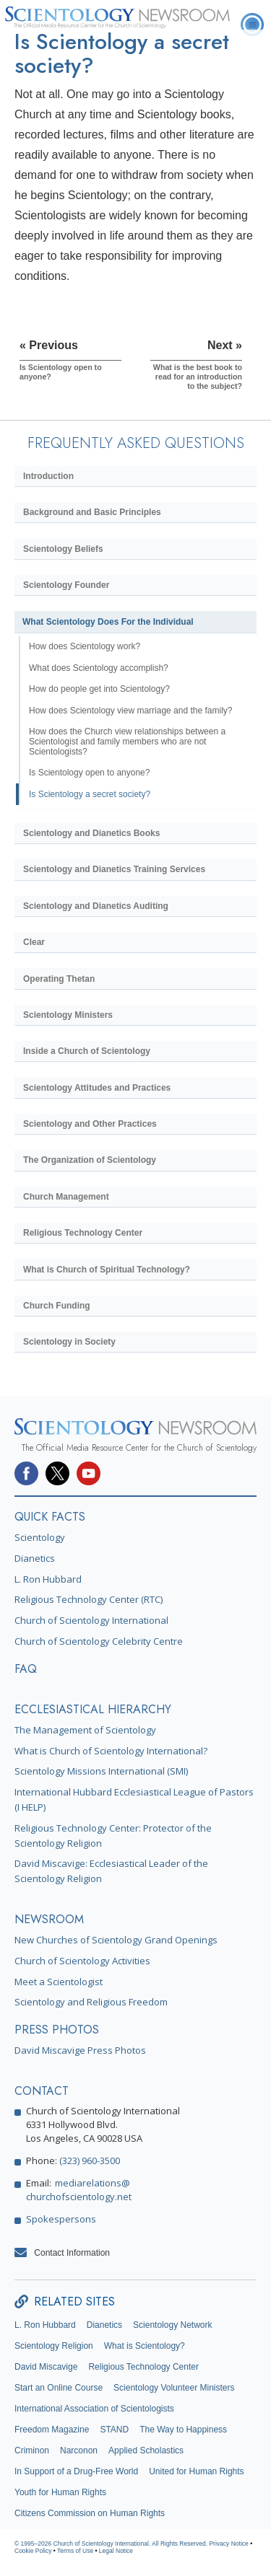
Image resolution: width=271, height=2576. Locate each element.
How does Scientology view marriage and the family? (130, 710)
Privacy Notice (228, 2543)
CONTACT (41, 2091)
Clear (34, 942)
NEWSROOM (49, 1919)
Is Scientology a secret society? (89, 794)
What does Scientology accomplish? (98, 668)
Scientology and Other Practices (90, 1124)
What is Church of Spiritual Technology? (106, 1270)
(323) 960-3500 (89, 2160)
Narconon (79, 2450)
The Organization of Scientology (89, 1160)
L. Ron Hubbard (48, 1579)
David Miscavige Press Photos (80, 2050)
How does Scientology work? (84, 646)
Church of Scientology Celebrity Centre (98, 1641)
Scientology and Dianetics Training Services (114, 869)
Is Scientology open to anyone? (89, 773)
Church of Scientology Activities (82, 1960)
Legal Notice (116, 2550)
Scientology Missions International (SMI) (101, 1770)
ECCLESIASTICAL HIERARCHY (92, 1709)
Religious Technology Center (82, 1233)
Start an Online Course (58, 2388)
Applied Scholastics (146, 2450)
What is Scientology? (144, 2346)
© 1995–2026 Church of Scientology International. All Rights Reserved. (111, 2543)
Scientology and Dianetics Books (91, 833)
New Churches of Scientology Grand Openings (116, 1939)
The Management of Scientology (85, 1729)
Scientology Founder (66, 585)
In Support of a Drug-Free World (76, 2471)
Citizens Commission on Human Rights (89, 2513)
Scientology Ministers (68, 1015)
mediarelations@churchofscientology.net (79, 2189)
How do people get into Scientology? (99, 689)
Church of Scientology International (91, 1620)
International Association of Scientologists (94, 2409)
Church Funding (56, 1306)
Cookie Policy (33, 2550)
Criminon (31, 2450)
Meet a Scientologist (58, 1981)
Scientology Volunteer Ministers (173, 2388)
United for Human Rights (196, 2471)
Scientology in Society (69, 1342)
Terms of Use (75, 2550)
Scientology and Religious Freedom (91, 2001)
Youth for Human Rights (60, 2492)
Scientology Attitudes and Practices (97, 1088)
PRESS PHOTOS (56, 2029)
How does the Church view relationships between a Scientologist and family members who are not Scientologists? (127, 741)
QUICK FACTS (49, 1516)
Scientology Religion (53, 2346)
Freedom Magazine (51, 2430)
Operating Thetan (59, 979)
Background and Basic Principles (92, 512)
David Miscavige (45, 2367)
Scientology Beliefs (63, 549)
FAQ (25, 1669)
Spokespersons (61, 2218)
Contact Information (72, 2253)
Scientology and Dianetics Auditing (95, 906)
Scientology (39, 1537)
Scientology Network (172, 2325)
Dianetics (34, 1558)
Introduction (48, 476)
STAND (114, 2430)
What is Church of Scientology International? (110, 1750)
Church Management (66, 1197)
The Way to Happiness (183, 2430)
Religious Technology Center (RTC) (88, 1599)
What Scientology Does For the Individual (108, 622)
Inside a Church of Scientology (86, 1051)
